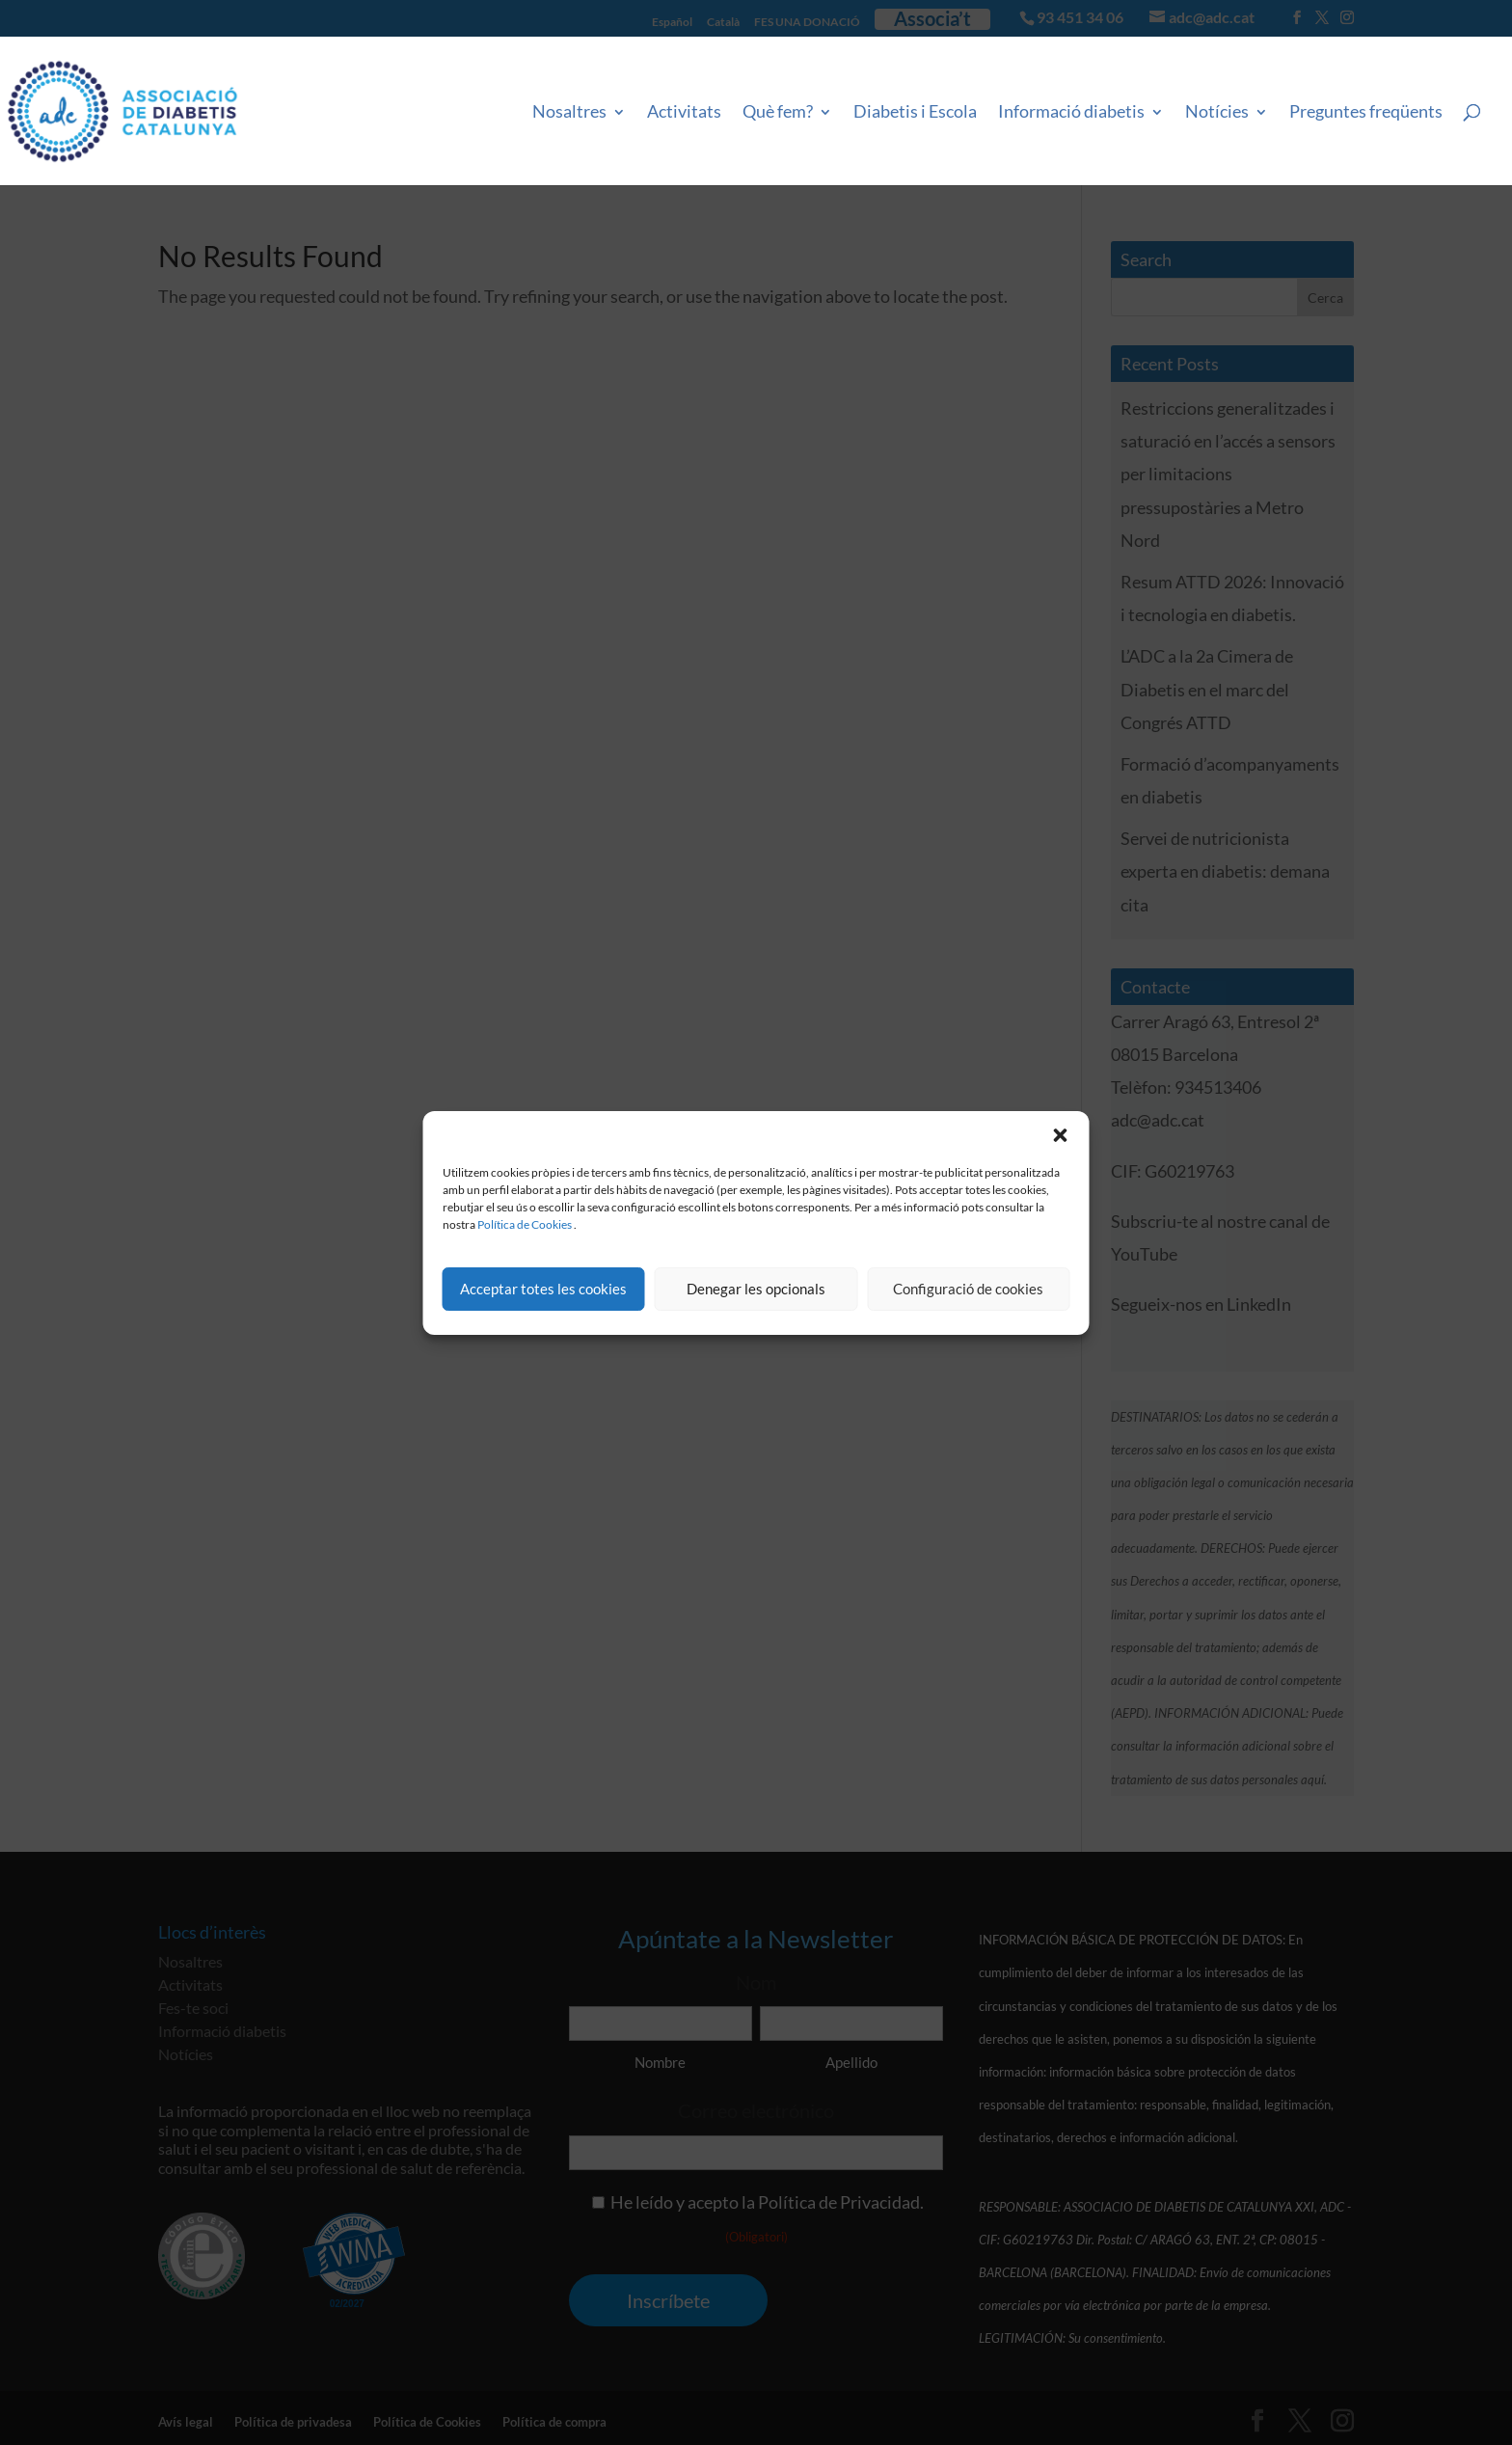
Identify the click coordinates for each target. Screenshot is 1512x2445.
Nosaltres (569, 111)
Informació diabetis (1071, 111)
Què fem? (777, 111)
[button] (1060, 1135)
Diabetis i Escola (915, 111)
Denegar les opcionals (756, 1288)
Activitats (684, 111)
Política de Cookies (524, 1224)
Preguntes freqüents (1366, 111)
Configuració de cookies (968, 1288)
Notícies (1217, 111)
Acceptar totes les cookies (543, 1288)
